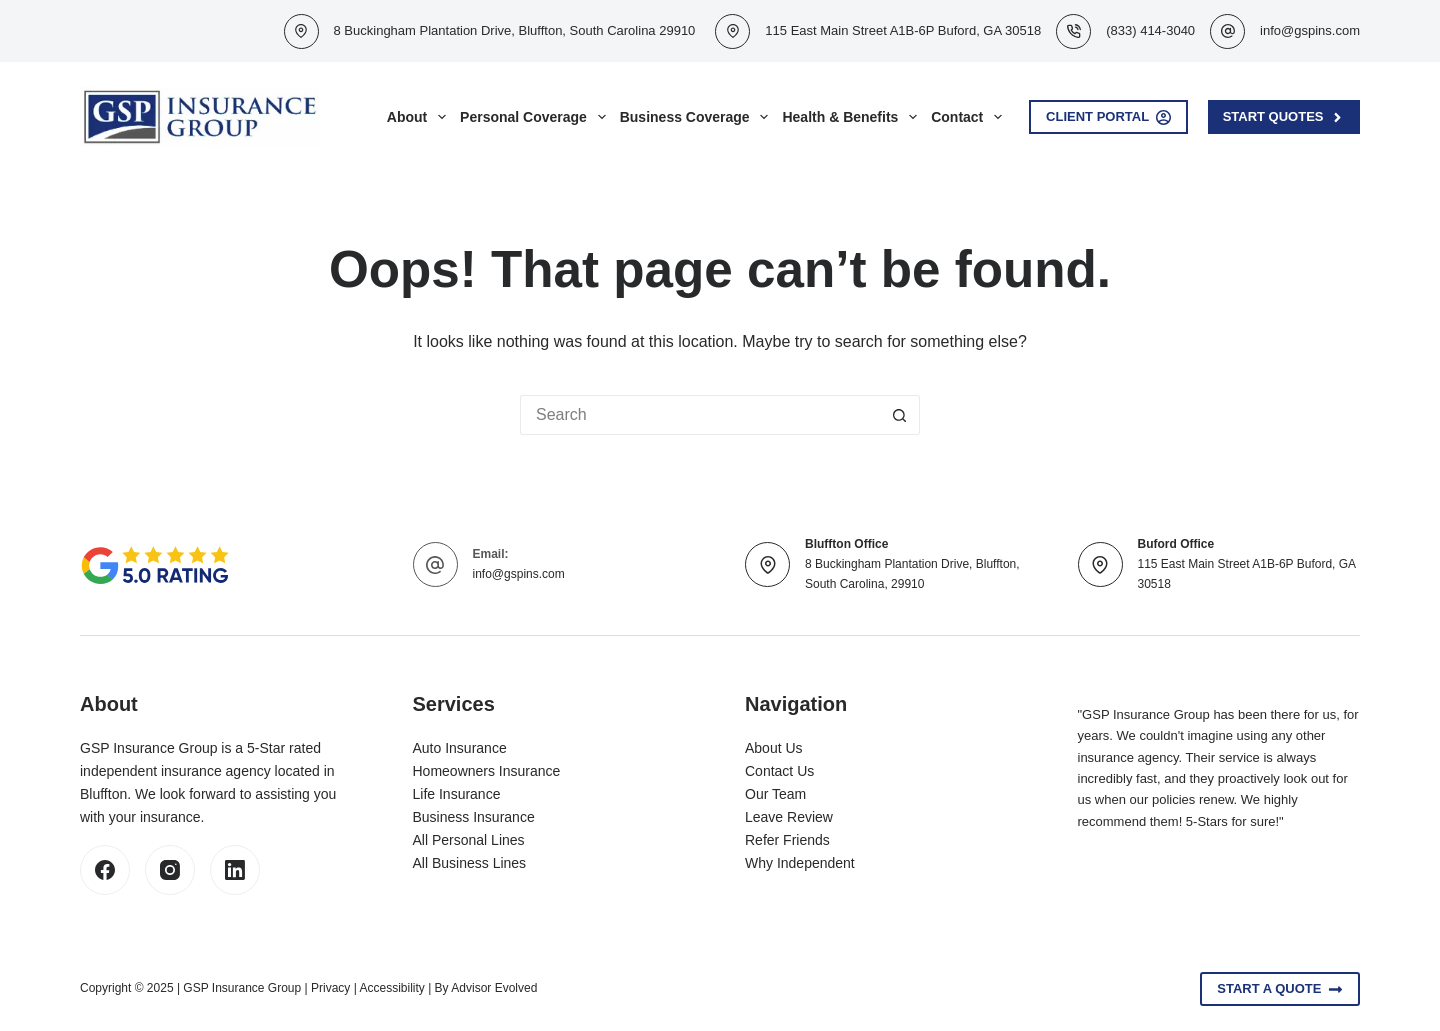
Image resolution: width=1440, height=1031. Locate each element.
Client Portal (1108, 117)
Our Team (775, 794)
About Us (774, 748)
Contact (970, 117)
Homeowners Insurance (487, 771)
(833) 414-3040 (1150, 30)
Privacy (330, 988)
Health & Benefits (853, 117)
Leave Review (789, 817)
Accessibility (391, 988)
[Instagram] (170, 870)
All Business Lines (470, 863)
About (420, 117)
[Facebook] (105, 870)
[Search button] (900, 415)
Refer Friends (787, 840)
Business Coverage (698, 117)
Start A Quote (1280, 989)
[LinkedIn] (235, 870)
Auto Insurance (460, 748)
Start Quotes (1284, 117)
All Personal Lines (469, 840)
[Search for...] (700, 415)
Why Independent (800, 863)
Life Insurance (457, 794)
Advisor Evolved (494, 988)
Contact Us (779, 771)
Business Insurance (474, 817)
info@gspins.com (1310, 30)
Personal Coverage (536, 117)
